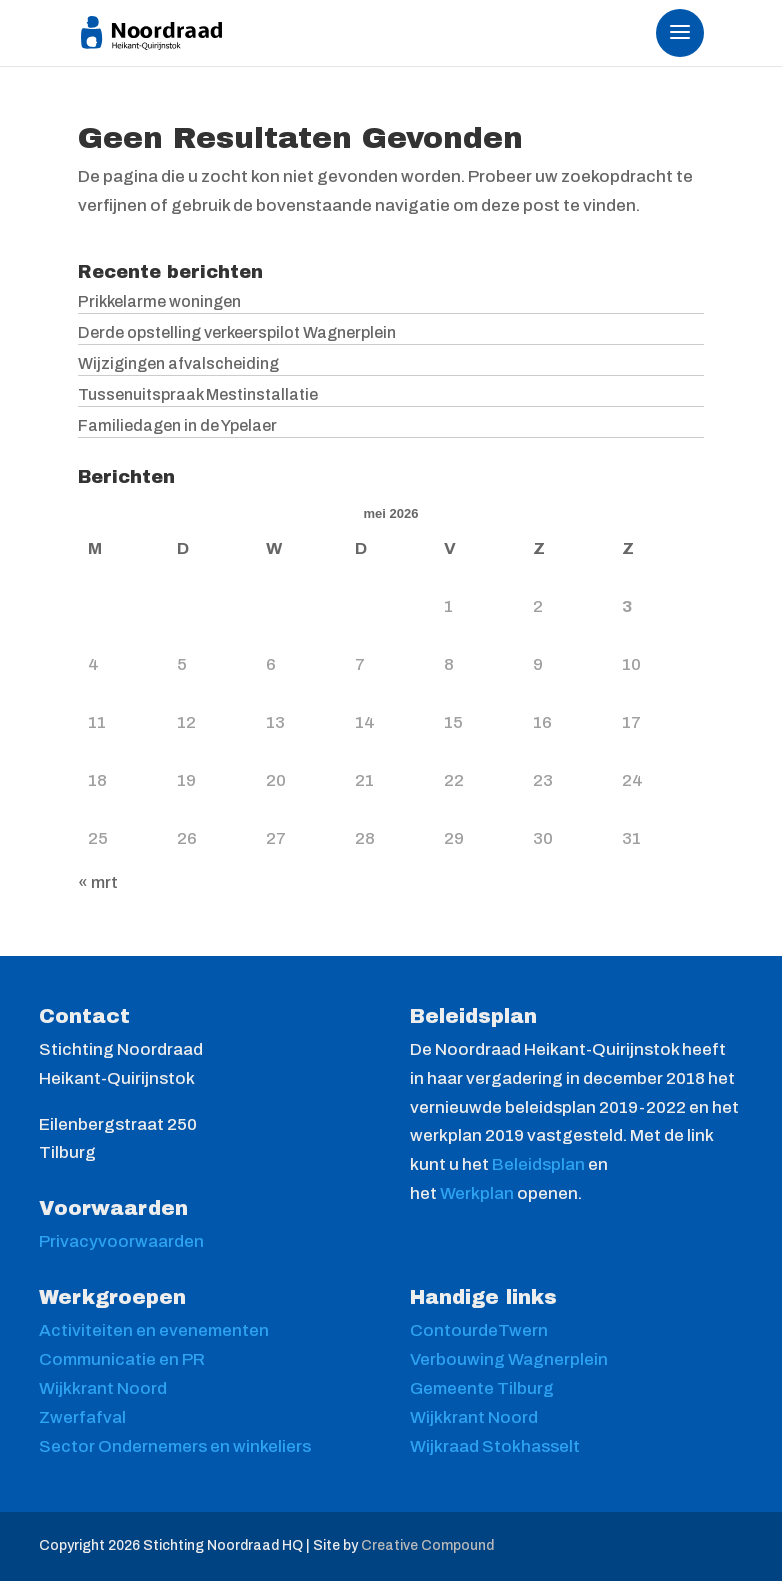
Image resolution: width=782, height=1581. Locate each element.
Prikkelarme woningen (159, 301)
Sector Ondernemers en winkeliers (175, 1446)
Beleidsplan (540, 1164)
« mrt (98, 882)
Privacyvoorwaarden (121, 1241)
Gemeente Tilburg (482, 1388)
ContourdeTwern (479, 1330)
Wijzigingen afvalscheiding (178, 363)
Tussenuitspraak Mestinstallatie (198, 394)
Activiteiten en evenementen (154, 1330)
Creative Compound (427, 1545)
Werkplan (478, 1193)
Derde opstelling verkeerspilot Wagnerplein (237, 332)
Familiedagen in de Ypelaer (177, 425)
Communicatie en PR (122, 1359)
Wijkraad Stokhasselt (495, 1446)
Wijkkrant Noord (103, 1388)
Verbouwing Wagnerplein (509, 1359)
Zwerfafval (82, 1417)
